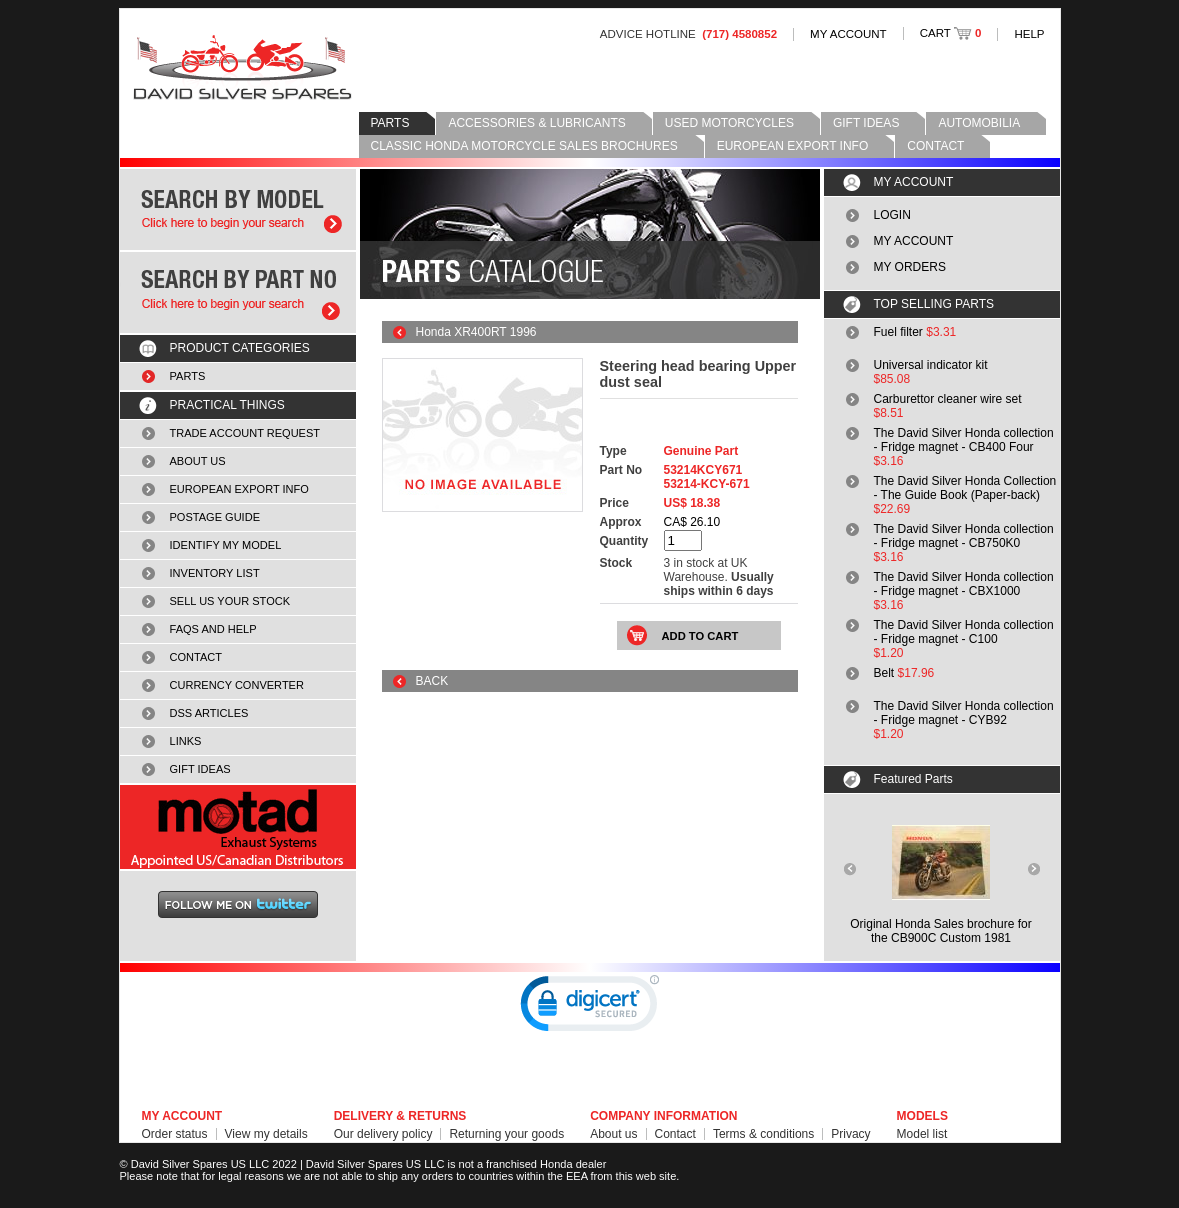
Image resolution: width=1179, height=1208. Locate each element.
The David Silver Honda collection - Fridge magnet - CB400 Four (964, 440)
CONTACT (935, 146)
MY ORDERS (910, 267)
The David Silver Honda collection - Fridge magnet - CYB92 (964, 713)
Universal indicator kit (931, 365)
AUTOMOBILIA (979, 123)
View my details (266, 1134)
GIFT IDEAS (866, 123)
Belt (884, 673)
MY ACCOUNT (848, 34)
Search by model (238, 209)
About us (613, 1134)
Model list (922, 1134)
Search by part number (238, 292)
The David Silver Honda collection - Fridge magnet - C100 (964, 632)
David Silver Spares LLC (242, 67)
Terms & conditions (763, 1134)
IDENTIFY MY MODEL (226, 545)
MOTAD (238, 827)
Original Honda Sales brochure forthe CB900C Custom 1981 (940, 931)
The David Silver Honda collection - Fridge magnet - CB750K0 (964, 536)
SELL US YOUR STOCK (230, 601)
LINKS (186, 741)
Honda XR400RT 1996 (476, 332)
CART (951, 33)
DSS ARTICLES (209, 713)
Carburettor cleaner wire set (948, 399)
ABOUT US (198, 461)
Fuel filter (898, 332)
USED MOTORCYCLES (729, 123)
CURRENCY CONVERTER (237, 685)
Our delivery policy (383, 1134)
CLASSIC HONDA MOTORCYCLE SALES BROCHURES (524, 146)
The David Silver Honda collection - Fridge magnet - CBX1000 (964, 584)
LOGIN (892, 215)
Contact (675, 1134)
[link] (590, 1008)
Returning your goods (506, 1134)
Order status (175, 1134)
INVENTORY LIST (215, 573)
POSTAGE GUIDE (215, 517)
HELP (1029, 34)
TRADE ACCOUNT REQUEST (245, 433)
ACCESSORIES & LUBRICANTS (536, 123)
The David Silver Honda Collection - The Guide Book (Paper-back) (965, 488)
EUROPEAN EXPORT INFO (793, 146)
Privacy (850, 1134)
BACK (432, 681)
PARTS (390, 123)
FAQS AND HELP (213, 629)
